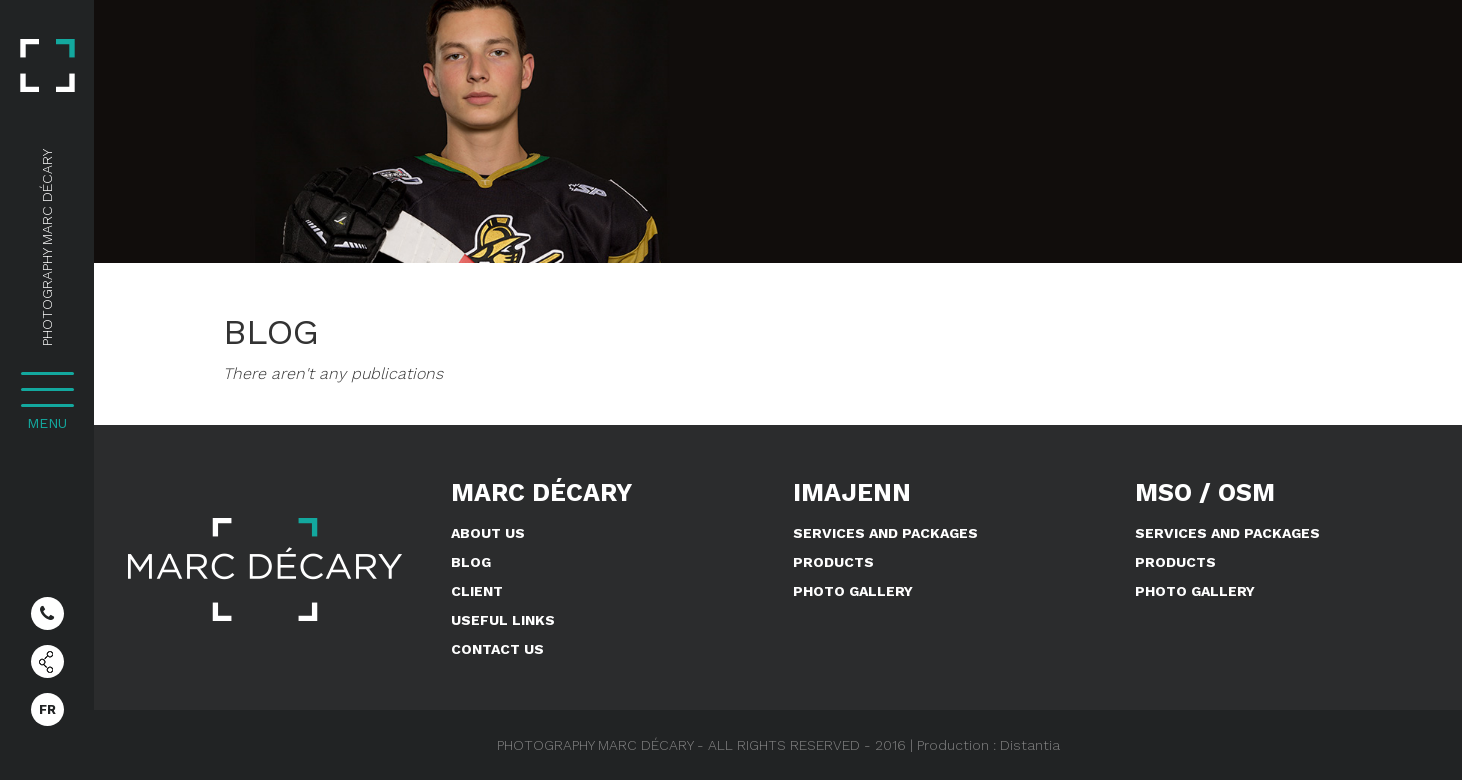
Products (833, 562)
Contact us (497, 649)
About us (488, 533)
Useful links (503, 620)
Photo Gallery (853, 591)
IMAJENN (852, 492)
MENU (47, 423)
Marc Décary (541, 492)
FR (47, 709)
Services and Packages (885, 533)
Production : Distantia (988, 745)
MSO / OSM (1205, 492)
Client (477, 591)
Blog (471, 562)
